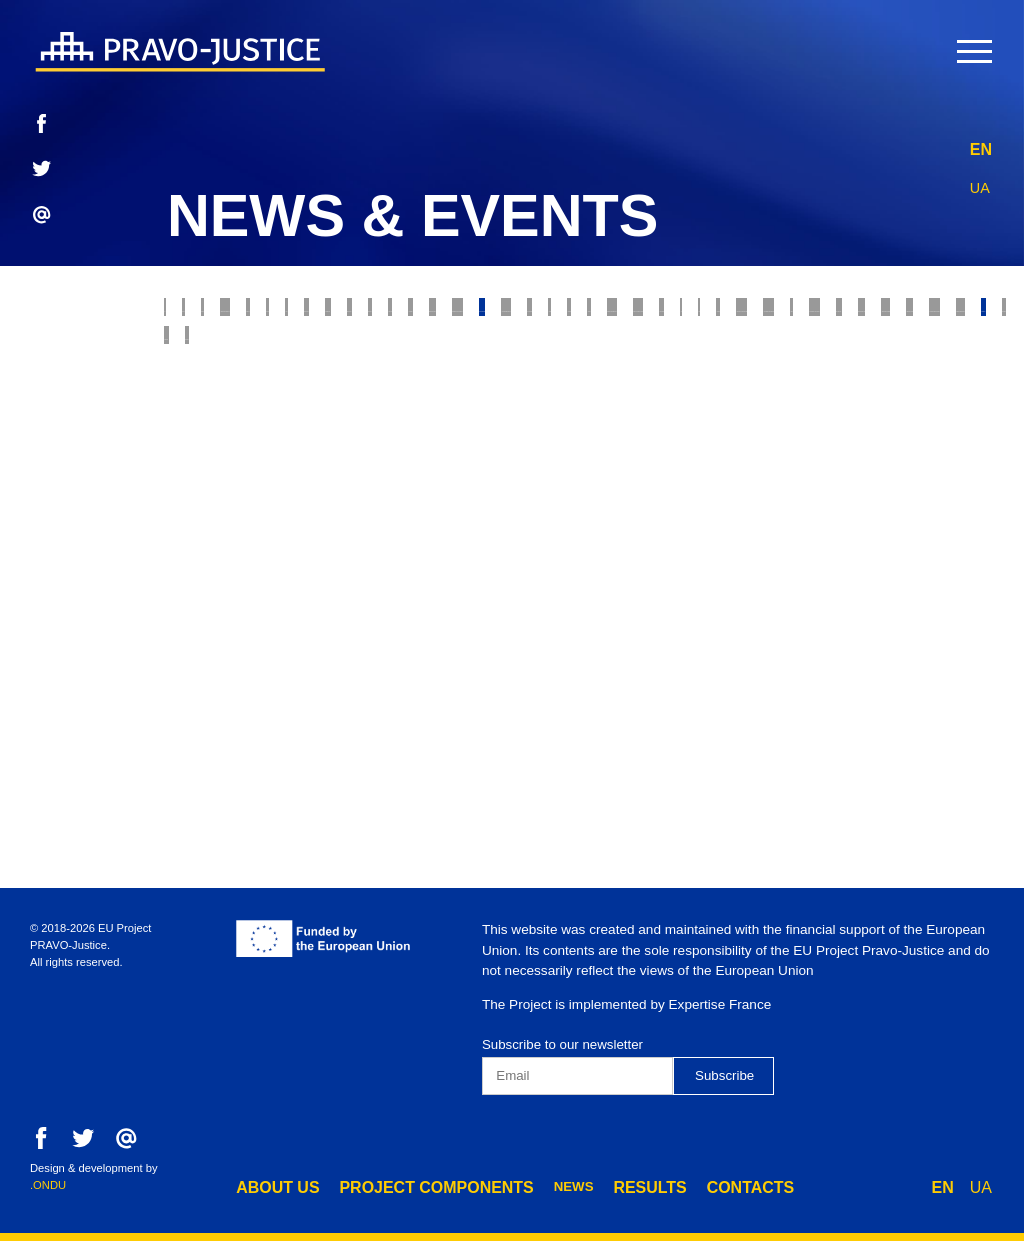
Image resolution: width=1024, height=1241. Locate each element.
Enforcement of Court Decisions (499, 396)
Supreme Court (383, 355)
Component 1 (466, 644)
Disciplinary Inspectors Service (732, 603)
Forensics (712, 437)
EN (981, 144)
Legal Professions (737, 396)
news (527, 1185)
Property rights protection (546, 313)
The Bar (608, 437)
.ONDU (48, 1185)
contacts (683, 1185)
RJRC (932, 313)
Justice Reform (483, 437)
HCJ (876, 479)
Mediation (210, 520)
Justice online (771, 479)
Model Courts (533, 355)
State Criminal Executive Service (707, 520)
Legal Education (523, 561)
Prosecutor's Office (254, 396)
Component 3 (736, 644)
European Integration (710, 561)
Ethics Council (231, 355)
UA (981, 182)
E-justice (843, 313)
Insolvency (797, 355)
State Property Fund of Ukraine (298, 561)
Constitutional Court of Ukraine (414, 520)
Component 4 (870, 644)
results (596, 1185)
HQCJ (944, 479)
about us (270, 1185)
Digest (896, 520)
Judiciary (363, 313)
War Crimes (920, 355)
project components (405, 1185)
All (186, 313)
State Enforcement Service (280, 437)
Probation (733, 313)
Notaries (822, 437)
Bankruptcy (670, 355)
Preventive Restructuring (277, 644)
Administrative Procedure (275, 603)
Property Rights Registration (290, 479)
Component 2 (601, 644)
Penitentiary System (493, 603)
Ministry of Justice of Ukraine (562, 479)
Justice (263, 313)
